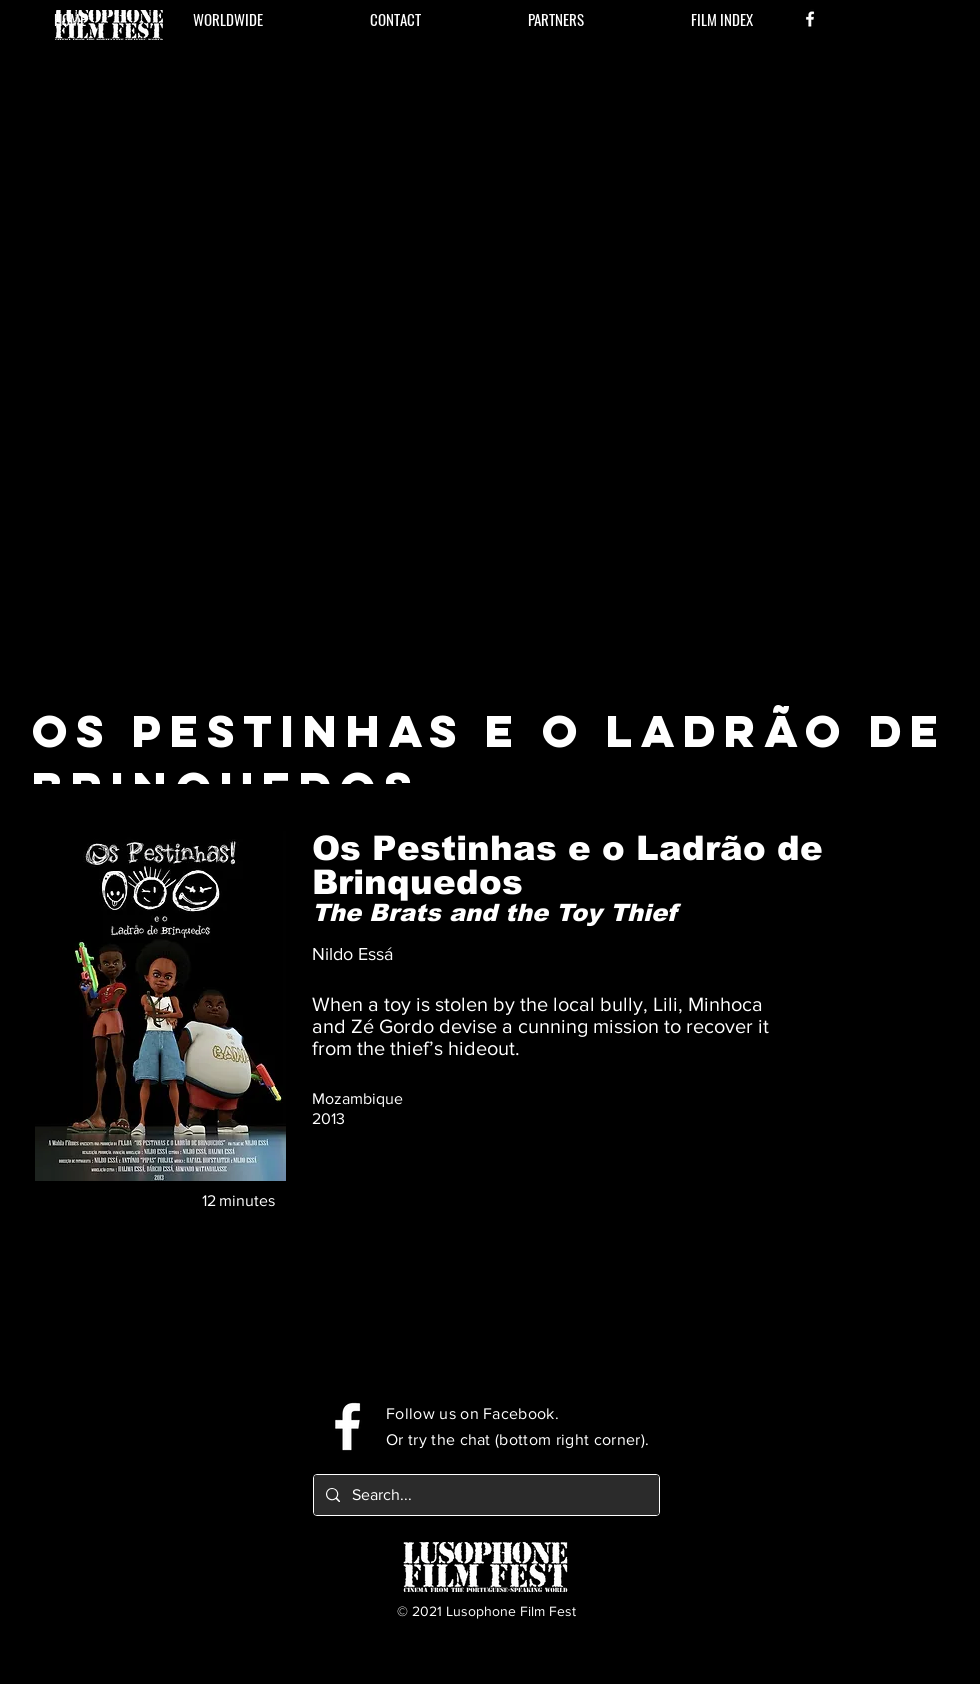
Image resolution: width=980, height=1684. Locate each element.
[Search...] (484, 1495)
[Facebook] (810, 19)
